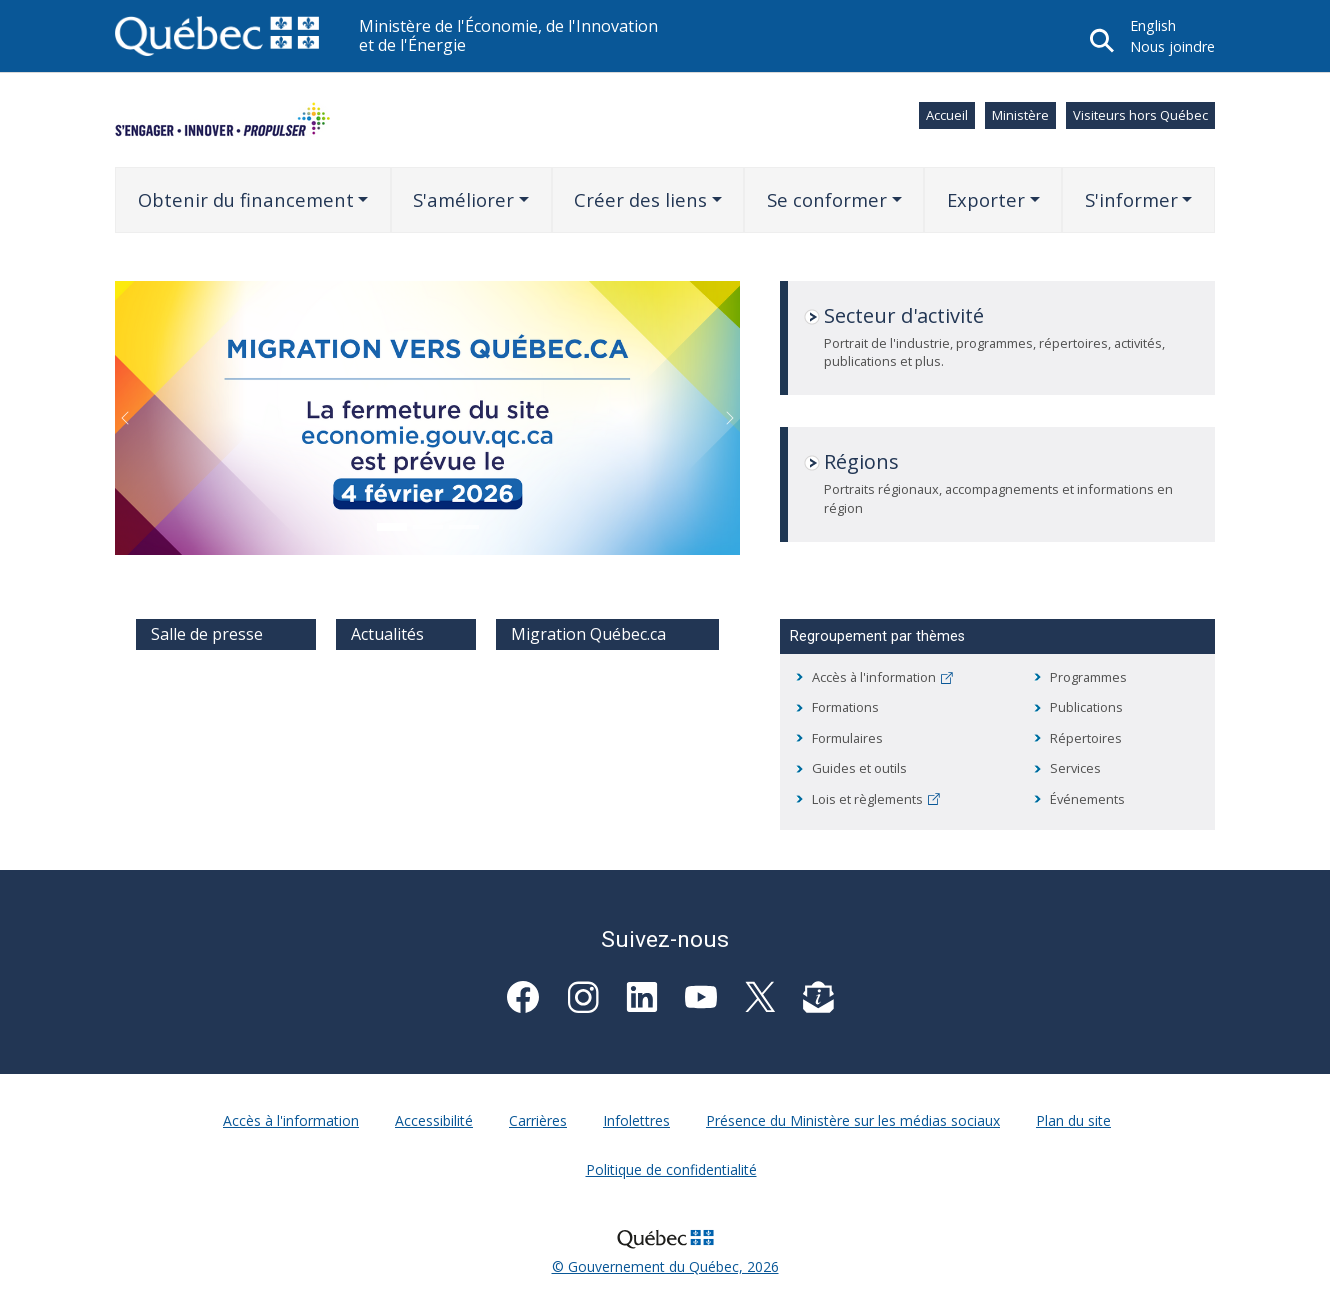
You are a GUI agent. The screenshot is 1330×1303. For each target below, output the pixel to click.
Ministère (1020, 115)
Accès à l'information (882, 677)
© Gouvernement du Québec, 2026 (665, 1266)
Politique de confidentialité (671, 1169)
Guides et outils (859, 768)
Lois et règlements (876, 799)
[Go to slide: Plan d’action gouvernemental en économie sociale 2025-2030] (428, 527)
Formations (845, 707)
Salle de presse (207, 634)
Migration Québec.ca (588, 634)
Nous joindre (1172, 46)
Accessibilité (434, 1120)
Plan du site (1073, 1120)
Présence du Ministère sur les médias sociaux (853, 1120)
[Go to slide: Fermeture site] (392, 527)
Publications (1086, 707)
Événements (1087, 799)
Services (1075, 768)
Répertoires (1086, 738)
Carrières (538, 1120)
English (1153, 25)
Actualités (387, 634)
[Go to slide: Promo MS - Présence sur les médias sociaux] (464, 527)
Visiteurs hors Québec (1140, 115)
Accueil (947, 115)
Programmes (1088, 677)
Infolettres (636, 1120)
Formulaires (847, 738)
